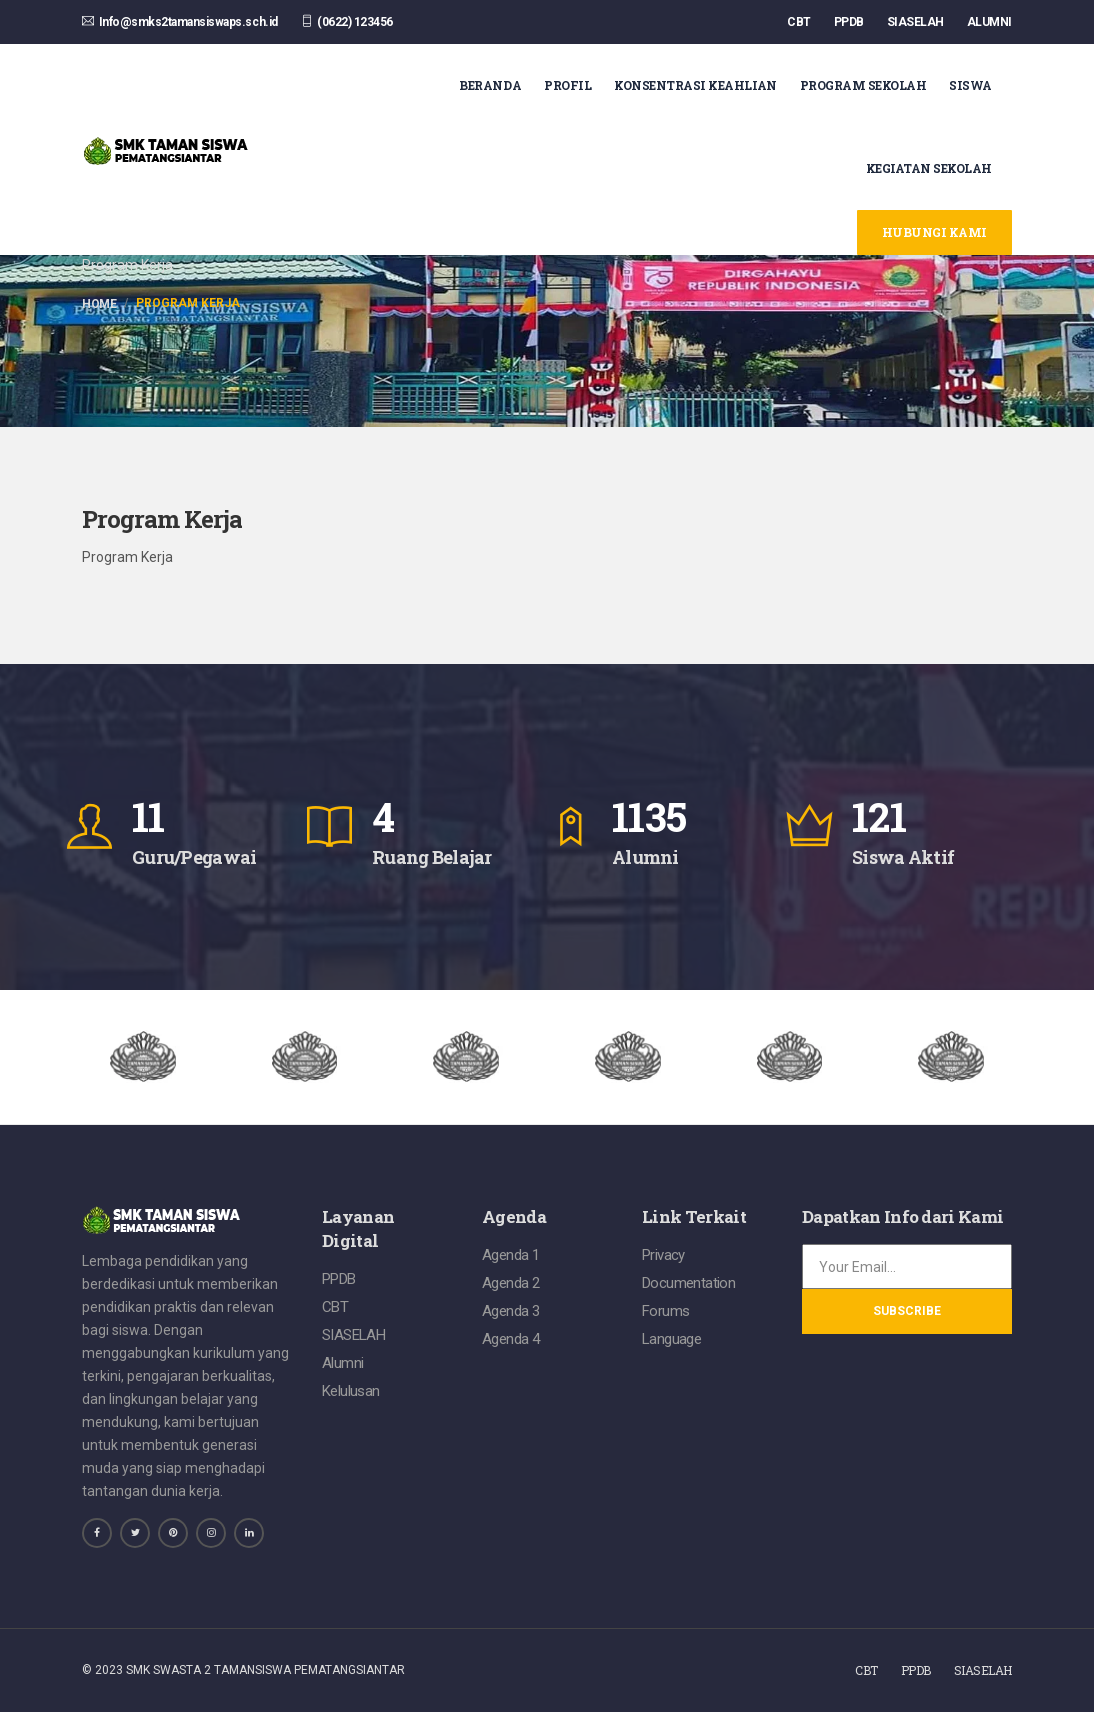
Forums (665, 1311)
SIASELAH (915, 22)
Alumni (342, 1363)
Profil (567, 85)
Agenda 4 (510, 1339)
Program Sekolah (863, 85)
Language (671, 1339)
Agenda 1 (510, 1255)
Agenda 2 (510, 1283)
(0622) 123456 (347, 22)
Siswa (970, 85)
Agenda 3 (510, 1311)
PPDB (849, 22)
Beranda (490, 85)
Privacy (663, 1255)
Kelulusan (351, 1391)
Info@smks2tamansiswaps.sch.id (180, 22)
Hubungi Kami (934, 232)
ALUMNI (989, 22)
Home (99, 304)
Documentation (688, 1283)
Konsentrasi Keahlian (695, 85)
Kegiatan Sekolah (929, 168)
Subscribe (907, 1311)
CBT (799, 22)
